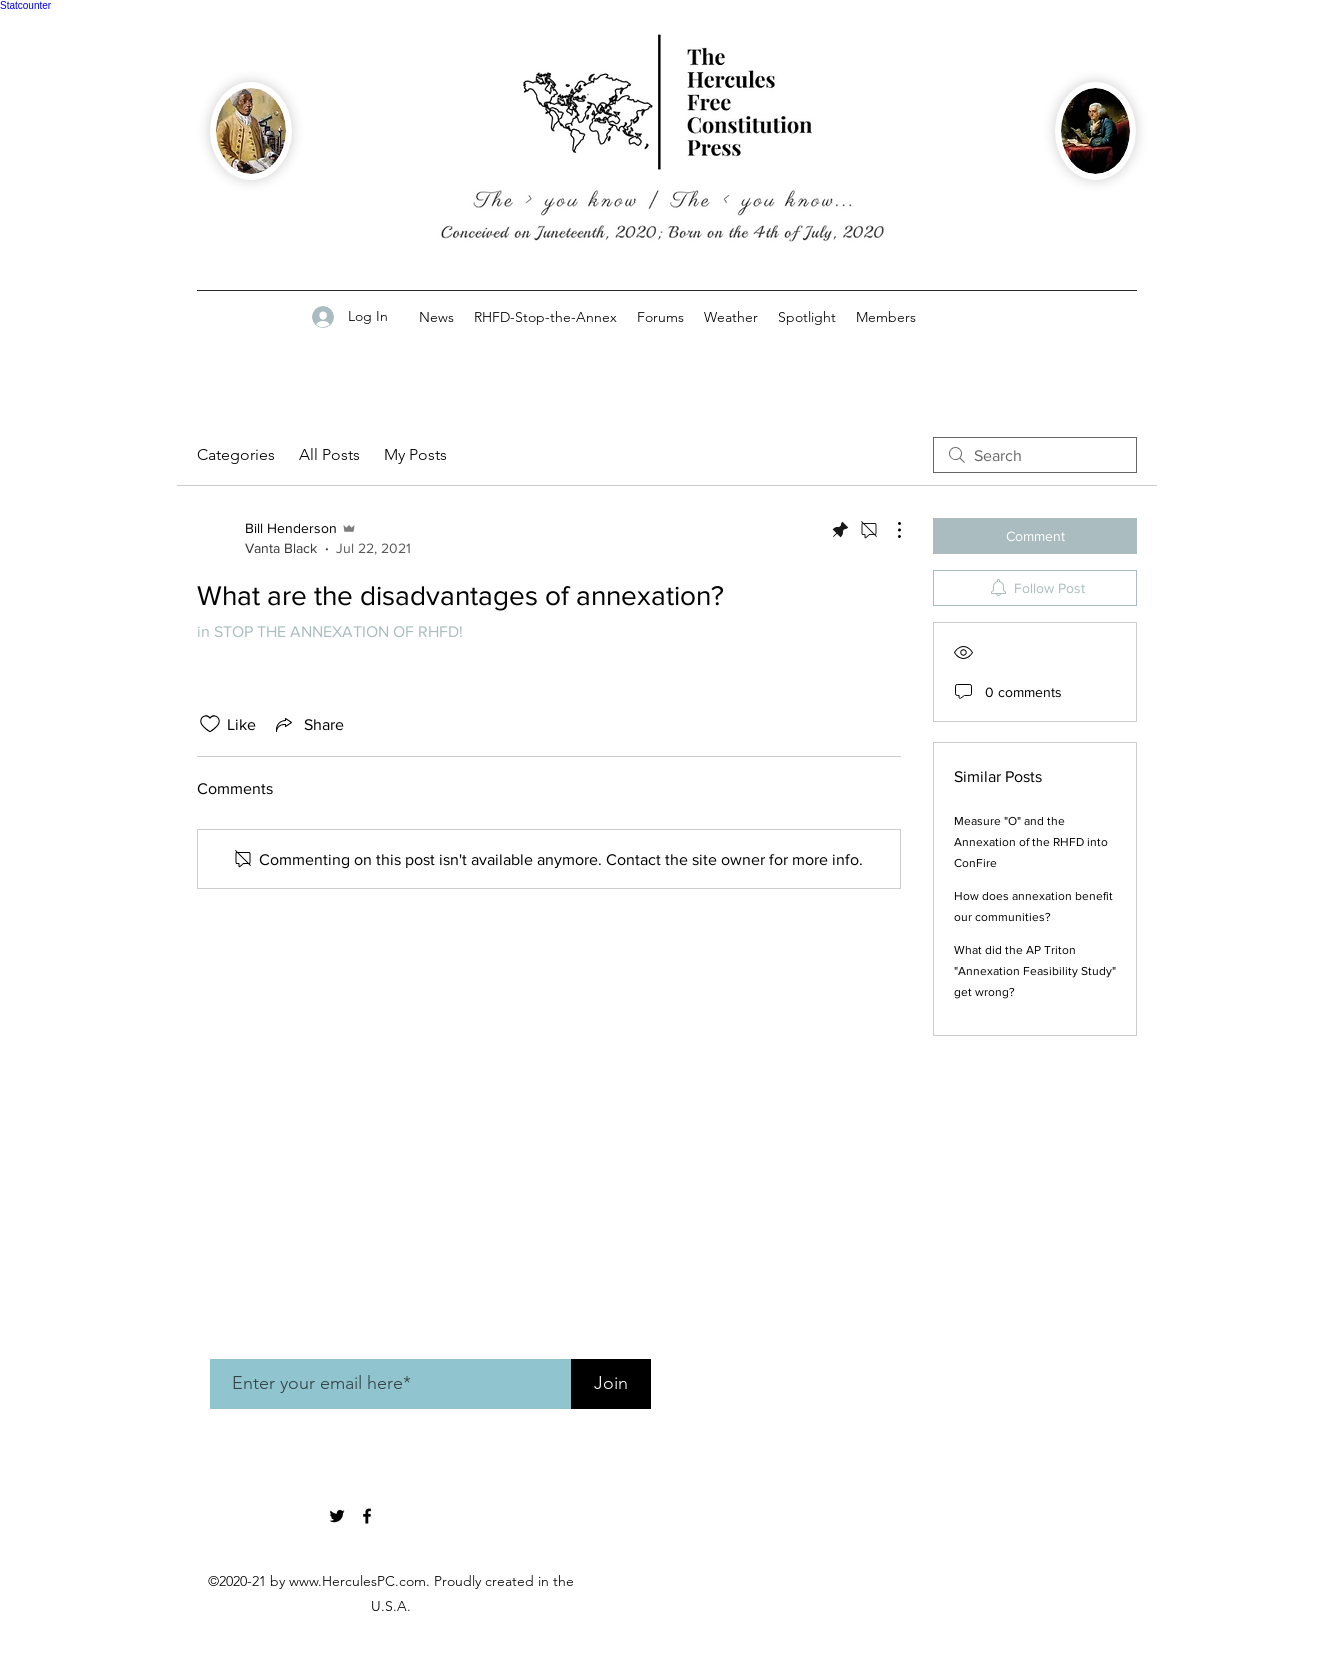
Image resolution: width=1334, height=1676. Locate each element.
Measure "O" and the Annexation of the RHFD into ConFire (1031, 842)
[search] (1035, 455)
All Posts (329, 454)
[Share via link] (308, 724)
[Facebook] (367, 1516)
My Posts (415, 454)
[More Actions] (889, 530)
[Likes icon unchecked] (210, 724)
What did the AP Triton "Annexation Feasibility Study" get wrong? (1035, 971)
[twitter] (337, 1516)
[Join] (611, 1384)
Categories (236, 454)
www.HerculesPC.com (357, 1581)
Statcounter (25, 5)
